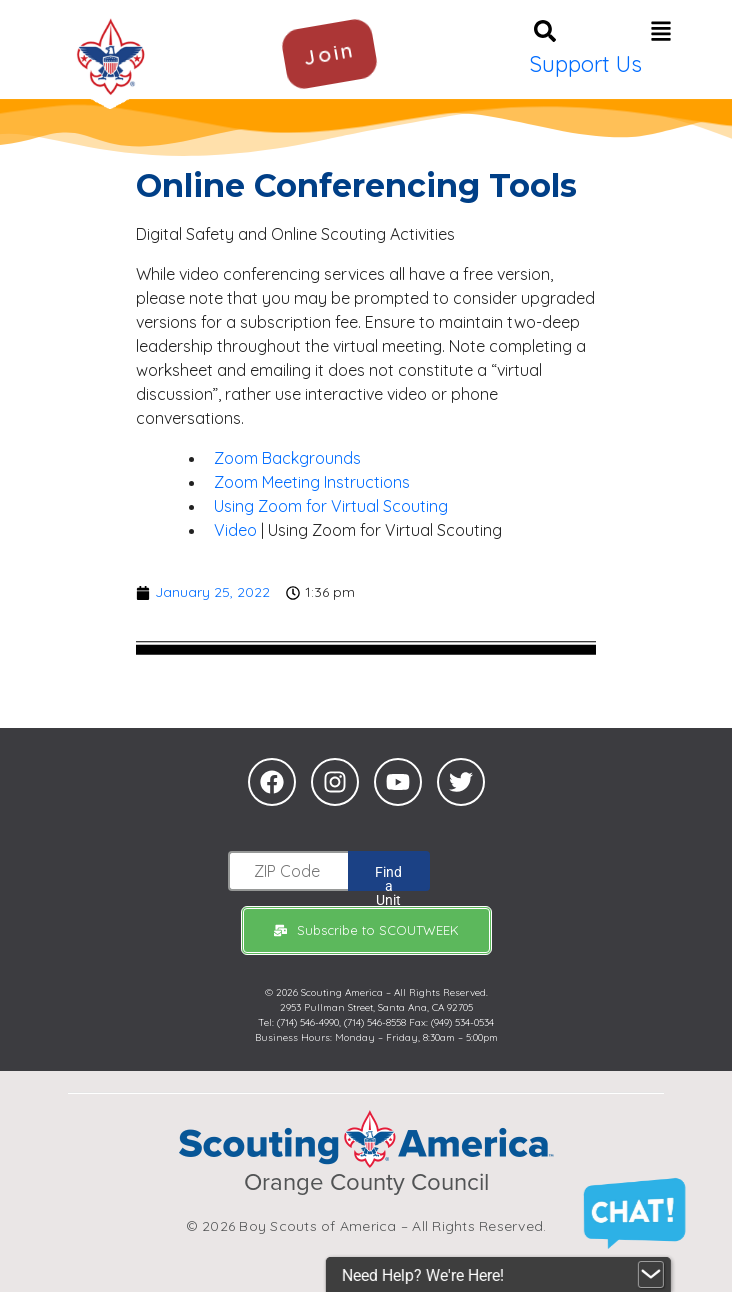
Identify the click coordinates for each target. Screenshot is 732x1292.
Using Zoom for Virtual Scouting (331, 506)
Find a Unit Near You (389, 877)
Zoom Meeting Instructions (312, 482)
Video (235, 530)
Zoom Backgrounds (287, 458)
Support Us (585, 64)
